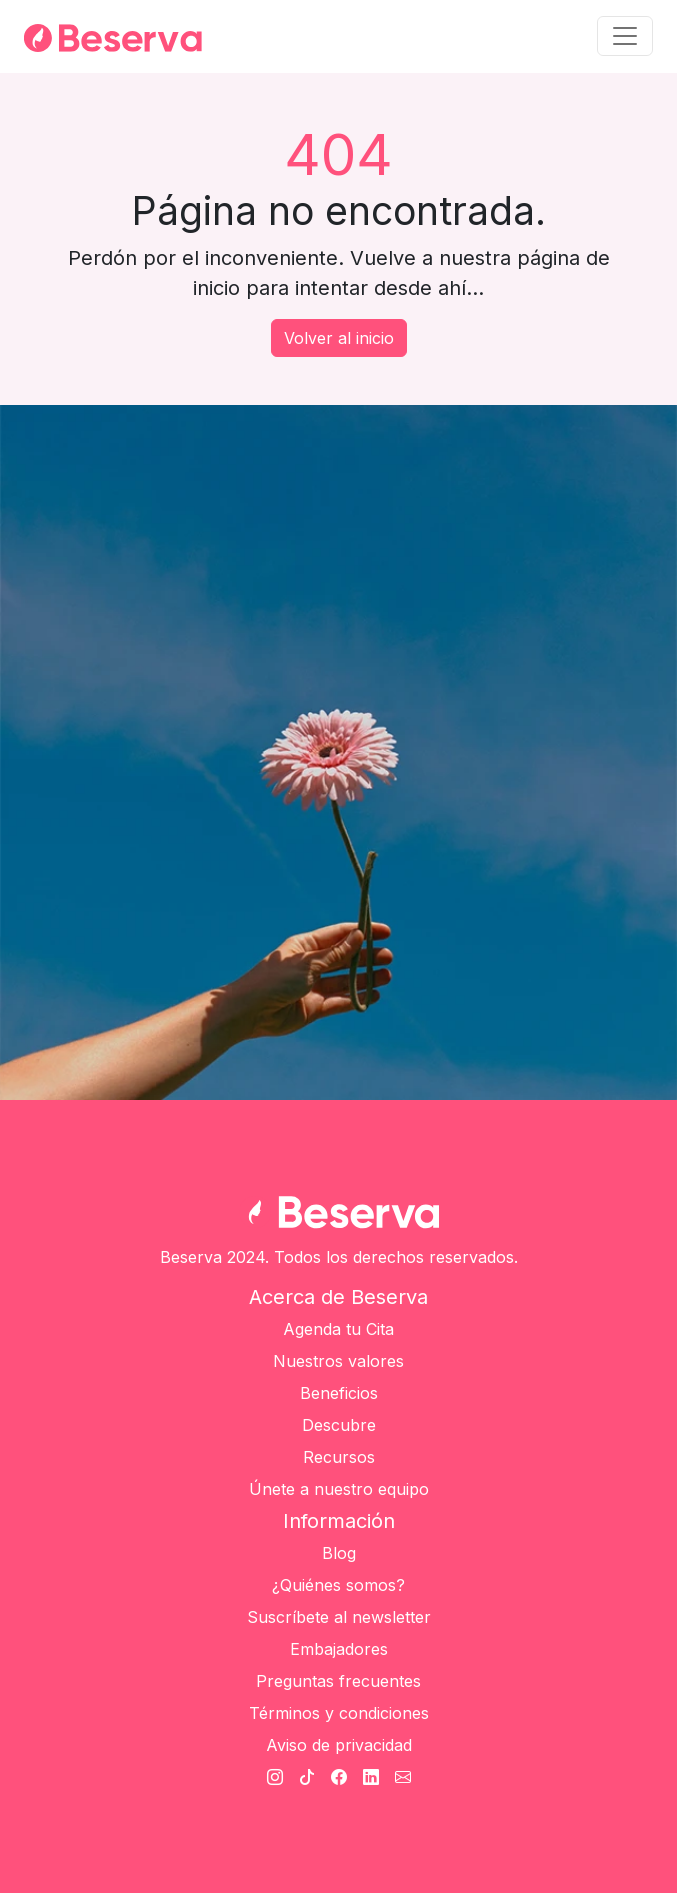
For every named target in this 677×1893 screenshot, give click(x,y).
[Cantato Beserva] (403, 1777)
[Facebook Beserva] (339, 1777)
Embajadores (339, 1649)
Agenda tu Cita (338, 1329)
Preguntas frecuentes (338, 1681)
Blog (339, 1553)
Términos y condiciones (339, 1713)
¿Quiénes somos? (338, 1585)
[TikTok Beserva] (307, 1777)
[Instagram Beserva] (275, 1777)
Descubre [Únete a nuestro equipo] (339, 1425)
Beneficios (339, 1393)
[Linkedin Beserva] (371, 1777)
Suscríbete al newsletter (339, 1617)
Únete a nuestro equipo (339, 1489)
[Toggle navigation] (625, 36)
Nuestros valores (338, 1361)
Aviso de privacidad (339, 1745)
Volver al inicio (339, 338)
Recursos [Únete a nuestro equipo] (339, 1457)
